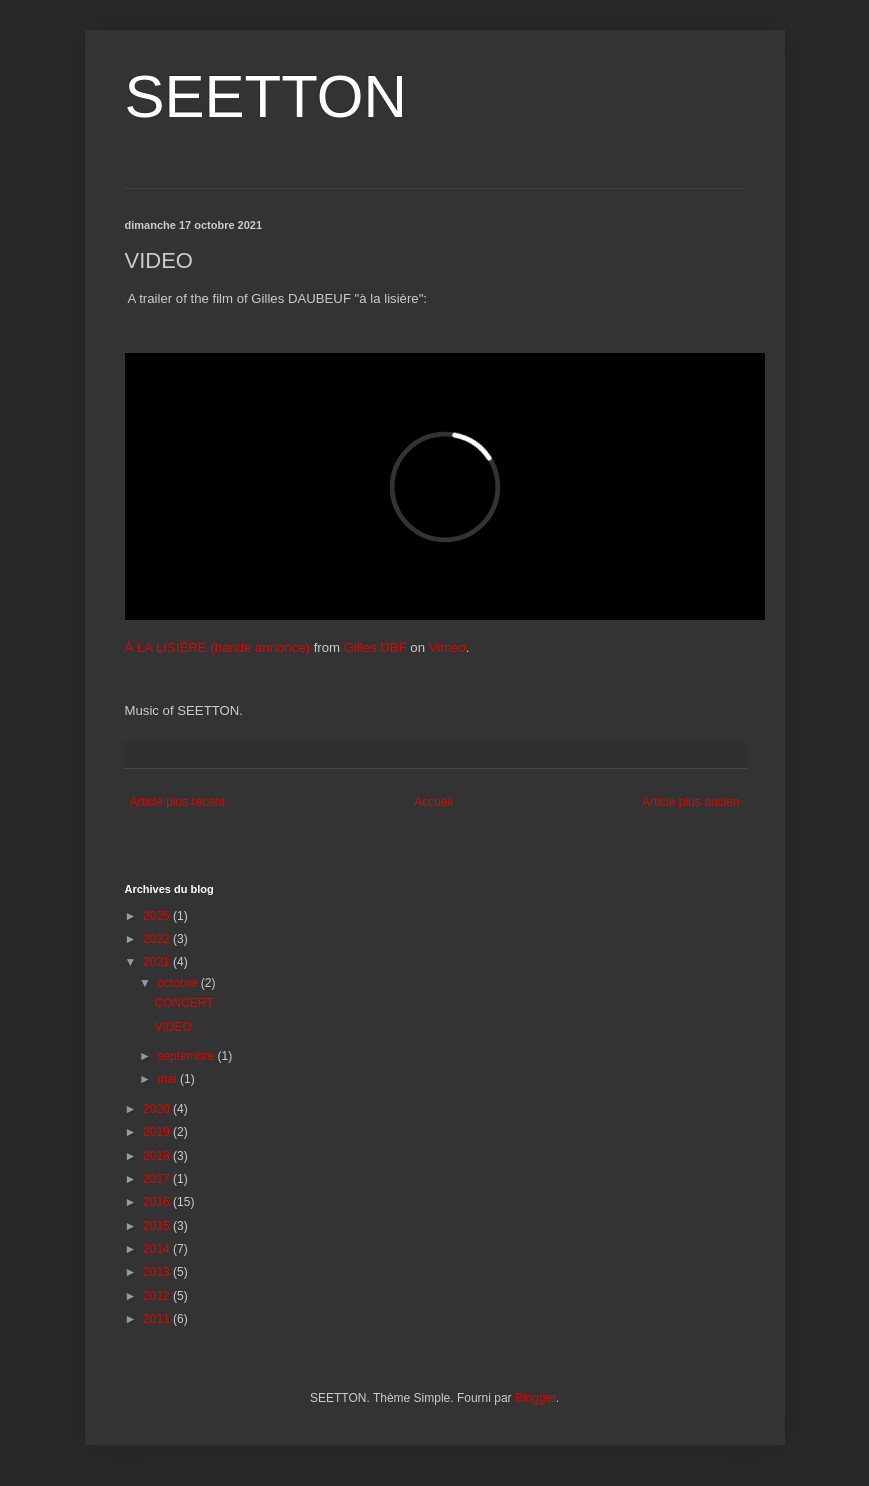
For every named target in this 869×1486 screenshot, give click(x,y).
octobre (178, 983)
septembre (187, 1056)
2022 (158, 939)
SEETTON (266, 96)
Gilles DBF (375, 647)
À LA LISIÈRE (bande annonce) (217, 647)
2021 (158, 962)
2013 (158, 1272)
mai (168, 1079)
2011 (158, 1319)
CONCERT (183, 1003)
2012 (158, 1296)
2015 (158, 1226)
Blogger (535, 1398)
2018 (158, 1156)
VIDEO (172, 1027)
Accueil (433, 802)
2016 (158, 1202)
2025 (158, 916)
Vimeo (447, 647)
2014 (158, 1249)
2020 (158, 1109)
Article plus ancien (690, 802)
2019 (158, 1132)
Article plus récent (177, 802)
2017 (158, 1179)
